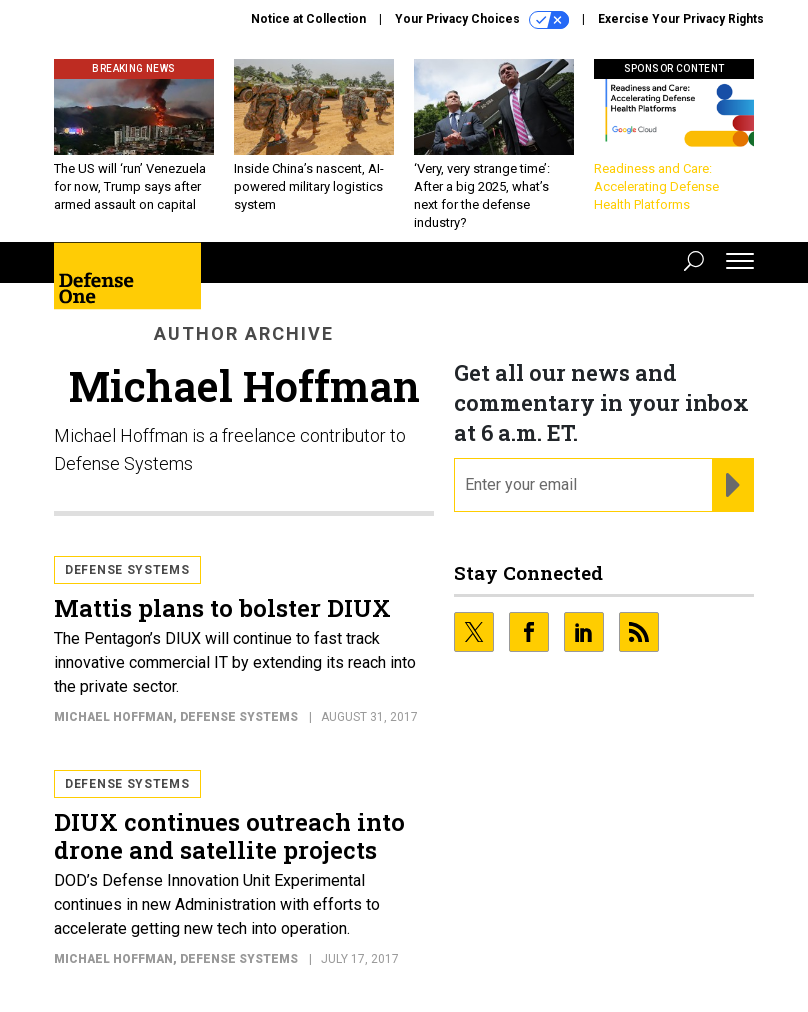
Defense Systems (127, 570)
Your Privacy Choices (482, 20)
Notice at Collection (308, 19)
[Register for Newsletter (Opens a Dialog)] (732, 485)
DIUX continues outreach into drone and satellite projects (229, 836)
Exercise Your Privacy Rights (681, 19)
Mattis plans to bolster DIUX (222, 608)
